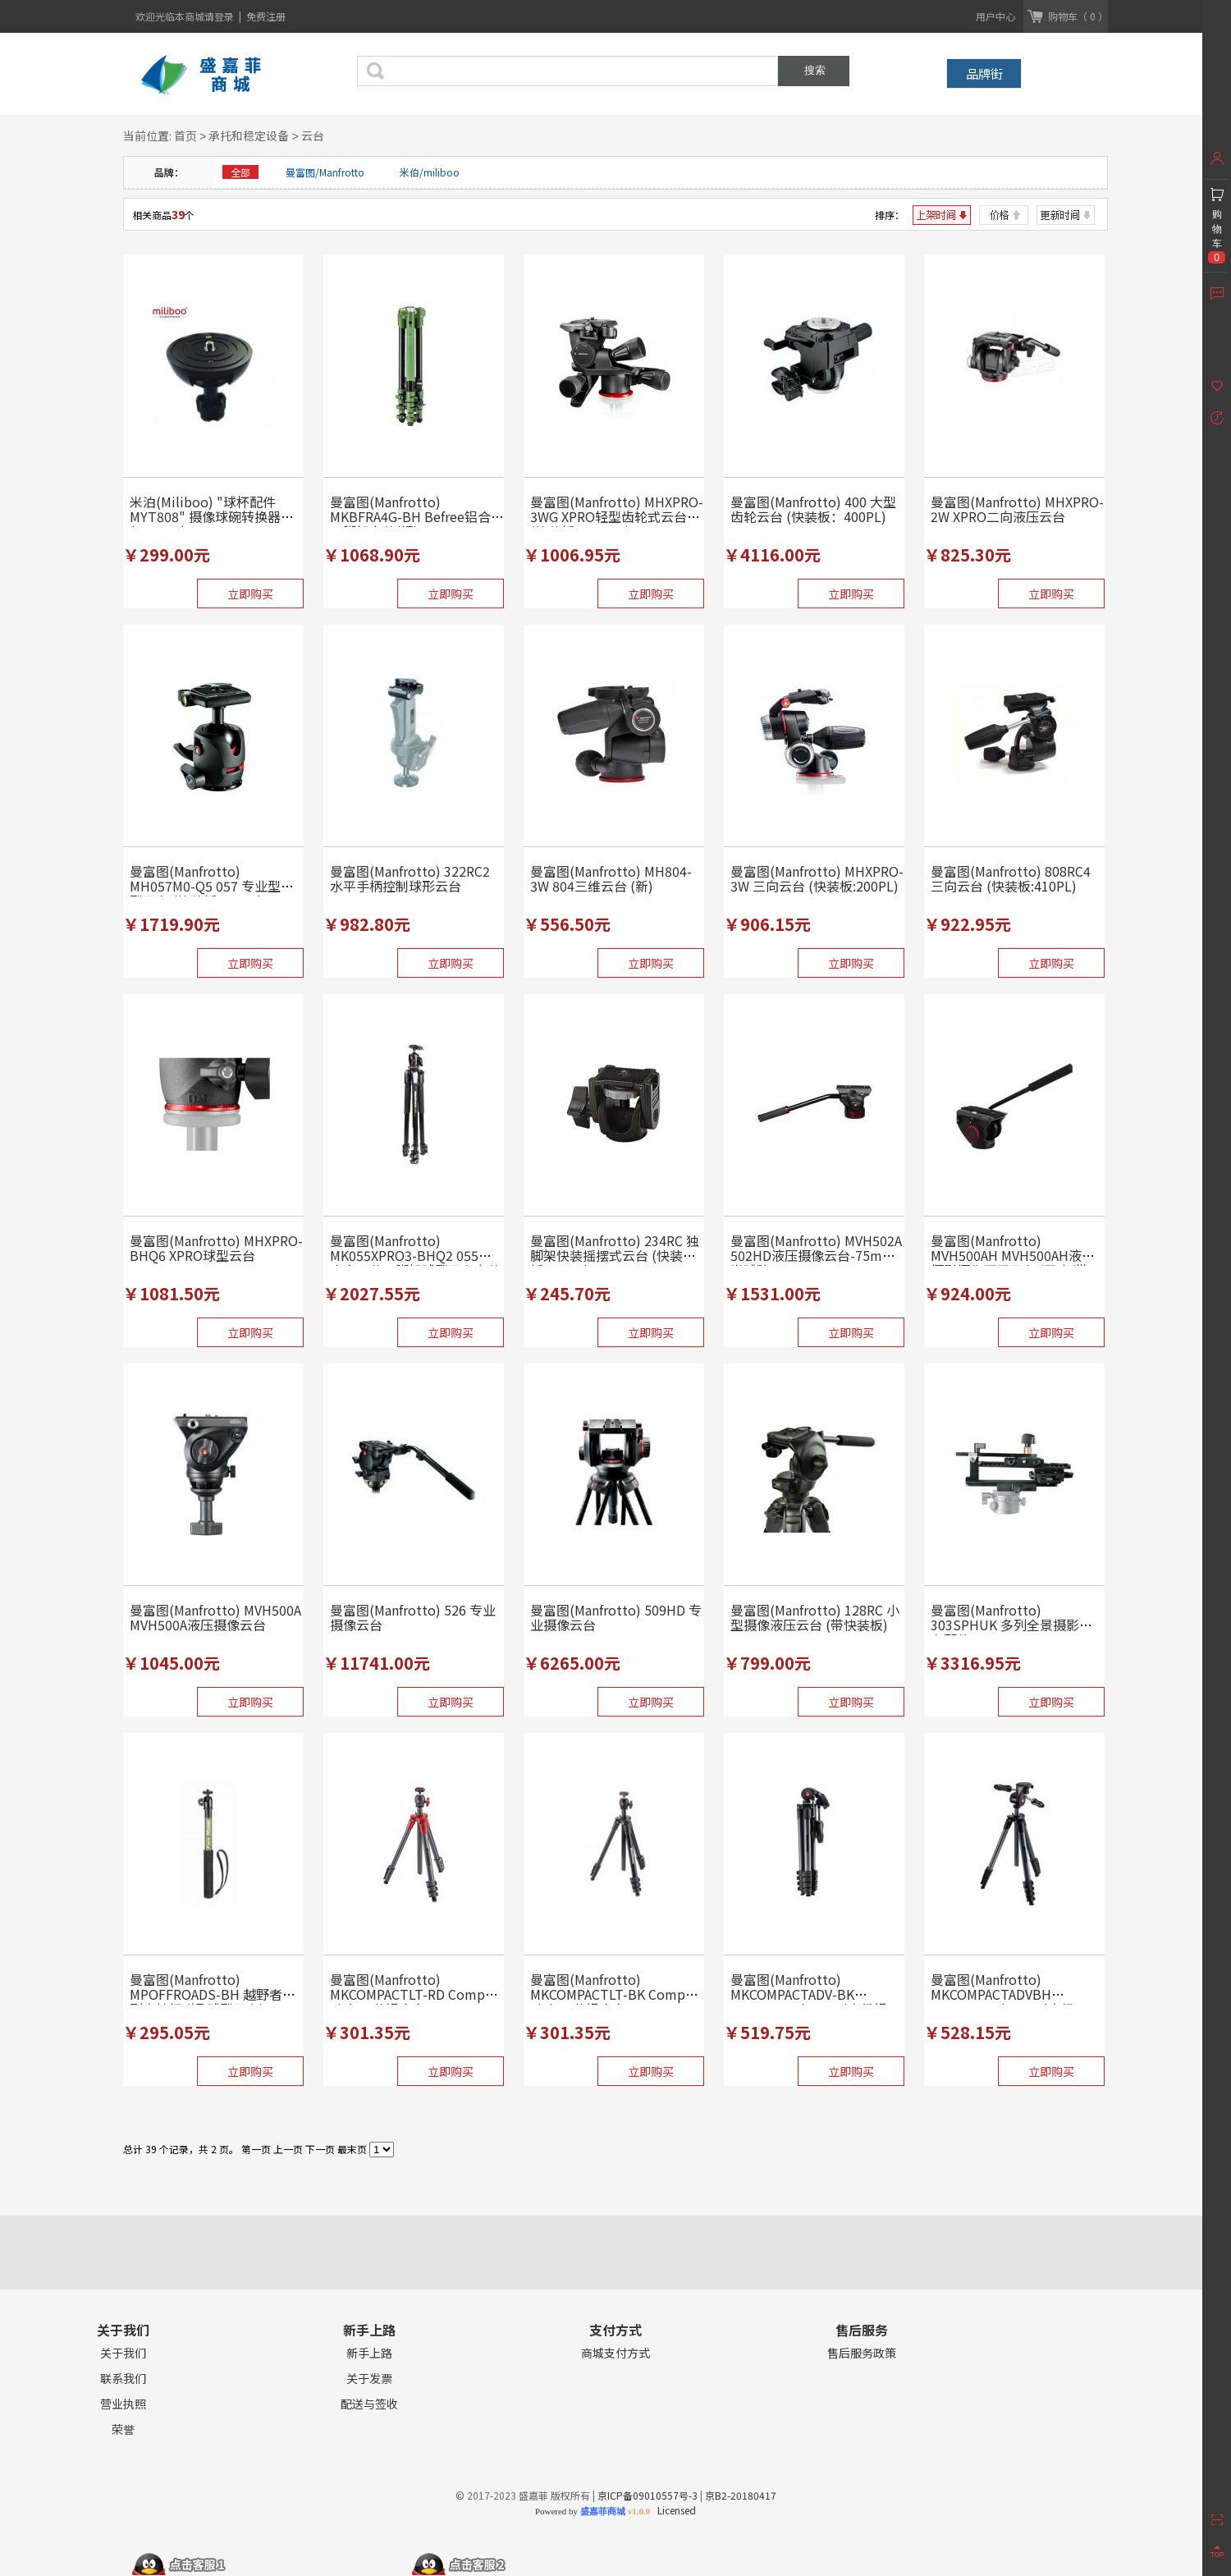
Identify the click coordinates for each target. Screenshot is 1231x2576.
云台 (312, 135)
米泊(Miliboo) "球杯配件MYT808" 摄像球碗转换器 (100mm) (205, 516)
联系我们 (123, 2378)
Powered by (592, 2511)
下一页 (320, 2149)
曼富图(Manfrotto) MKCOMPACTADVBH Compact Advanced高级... (1007, 1994)
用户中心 (995, 16)
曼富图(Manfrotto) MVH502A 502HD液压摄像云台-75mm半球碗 (816, 1255)
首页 (185, 135)
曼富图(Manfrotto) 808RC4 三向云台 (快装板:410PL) (1011, 878)
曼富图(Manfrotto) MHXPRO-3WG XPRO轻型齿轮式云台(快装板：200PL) (616, 516)
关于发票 (369, 2378)
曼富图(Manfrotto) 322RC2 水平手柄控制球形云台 (410, 878)
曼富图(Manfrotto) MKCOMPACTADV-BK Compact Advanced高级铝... (813, 1994)
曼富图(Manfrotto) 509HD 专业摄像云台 (616, 1617)
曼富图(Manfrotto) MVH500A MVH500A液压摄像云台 (215, 1617)
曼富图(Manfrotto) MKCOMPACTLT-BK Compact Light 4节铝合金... (617, 1994)
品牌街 (984, 73)
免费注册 (266, 16)
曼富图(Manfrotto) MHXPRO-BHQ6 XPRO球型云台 (216, 1248)
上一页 (288, 2149)
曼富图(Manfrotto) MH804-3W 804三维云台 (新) (611, 878)
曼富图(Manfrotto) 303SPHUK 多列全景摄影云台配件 (1011, 1624)
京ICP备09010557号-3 (647, 2495)
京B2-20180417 (740, 2495)
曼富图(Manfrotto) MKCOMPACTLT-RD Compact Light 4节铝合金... (417, 1994)
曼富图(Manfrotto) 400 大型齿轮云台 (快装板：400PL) (813, 509)
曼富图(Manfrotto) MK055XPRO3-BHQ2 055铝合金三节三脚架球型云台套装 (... (415, 1263)
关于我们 (123, 2353)
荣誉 (123, 2429)
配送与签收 (369, 2404)
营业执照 (123, 2404)
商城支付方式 (615, 2353)
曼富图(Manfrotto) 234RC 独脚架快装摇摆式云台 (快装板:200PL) (614, 1255)
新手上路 (369, 2353)
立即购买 (250, 593)
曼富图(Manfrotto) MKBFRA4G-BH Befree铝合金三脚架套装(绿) (417, 516)
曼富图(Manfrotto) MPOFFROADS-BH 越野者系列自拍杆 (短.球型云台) (212, 1994)
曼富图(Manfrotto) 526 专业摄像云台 (413, 1617)
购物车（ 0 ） (1078, 16)
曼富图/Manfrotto (325, 172)
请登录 (220, 16)
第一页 (256, 2149)
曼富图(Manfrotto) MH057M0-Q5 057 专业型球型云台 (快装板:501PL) (212, 885)
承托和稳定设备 (248, 135)
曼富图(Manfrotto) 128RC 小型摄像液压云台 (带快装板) (814, 1617)
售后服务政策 (861, 2353)
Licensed (674, 2510)
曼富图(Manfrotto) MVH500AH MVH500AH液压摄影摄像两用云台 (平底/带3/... (1013, 1263)
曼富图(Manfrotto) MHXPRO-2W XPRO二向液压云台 (1017, 509)
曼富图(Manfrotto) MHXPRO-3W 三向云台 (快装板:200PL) (817, 878)
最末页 (352, 2149)
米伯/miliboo (430, 172)
